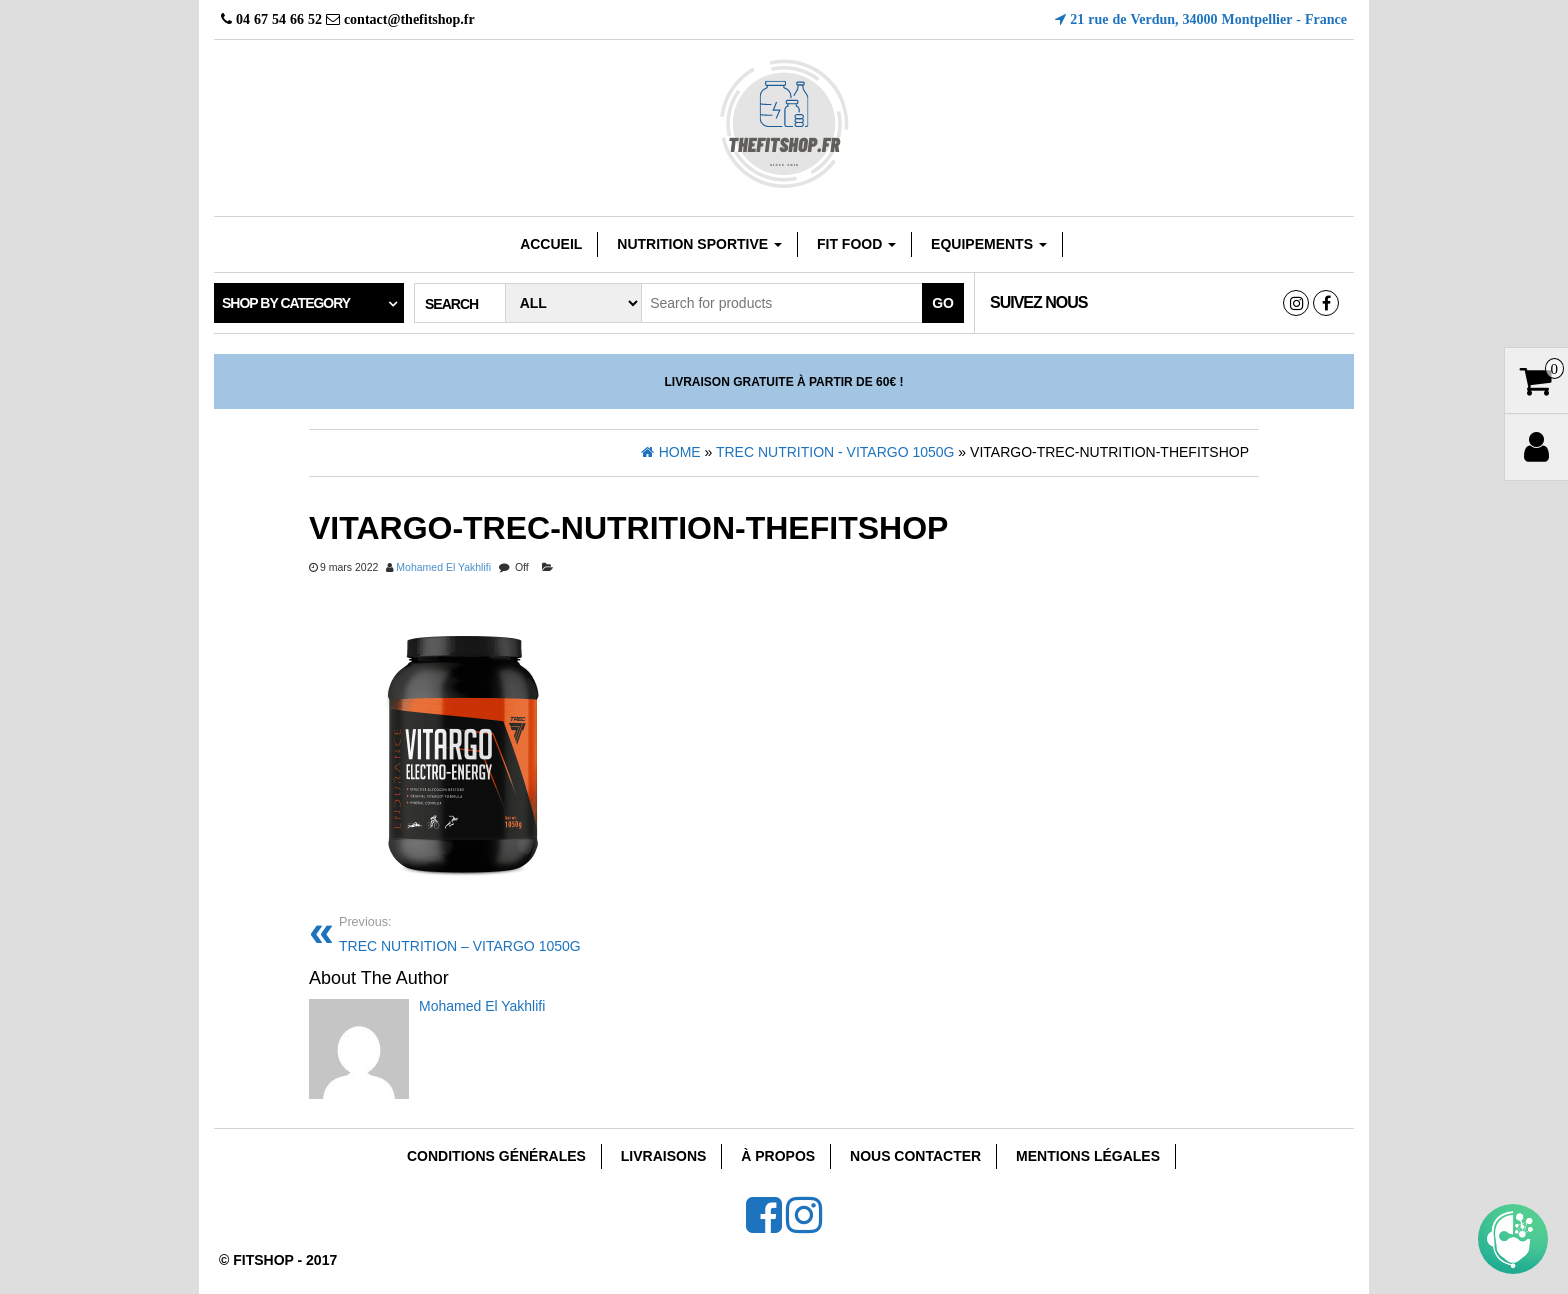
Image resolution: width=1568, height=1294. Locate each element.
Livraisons (664, 1156)
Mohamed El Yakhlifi (443, 567)
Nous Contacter (915, 1156)
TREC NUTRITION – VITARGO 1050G (554, 932)
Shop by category (286, 303)
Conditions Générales (496, 1156)
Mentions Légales (1088, 1156)
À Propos (778, 1156)
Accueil (551, 244)
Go (943, 303)
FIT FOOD (856, 244)
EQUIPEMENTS (989, 244)
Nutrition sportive (699, 244)
